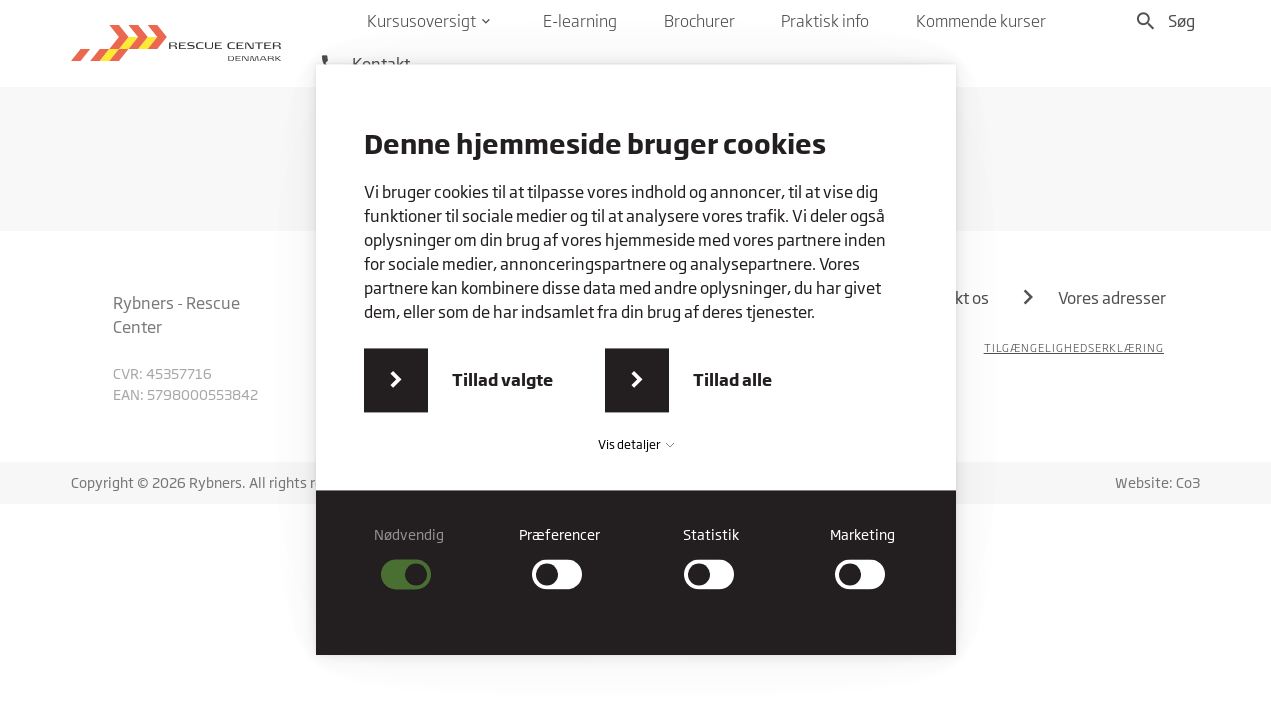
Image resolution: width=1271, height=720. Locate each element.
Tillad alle (732, 379)
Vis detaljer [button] (636, 444)
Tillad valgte (502, 379)
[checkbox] (408, 557)
